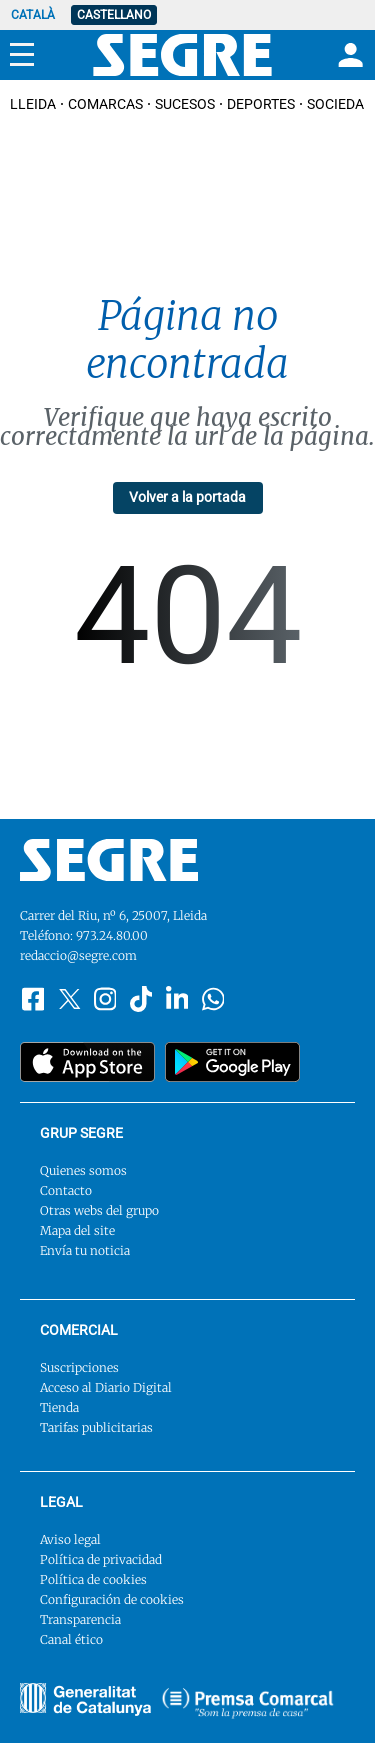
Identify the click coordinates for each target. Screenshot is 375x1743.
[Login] (348, 55)
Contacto (66, 1190)
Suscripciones (79, 1367)
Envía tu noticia (85, 1250)
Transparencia (80, 1619)
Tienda (59, 1407)
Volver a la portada (187, 497)
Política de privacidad (101, 1559)
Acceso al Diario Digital (106, 1387)
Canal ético (71, 1639)
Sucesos (185, 104)
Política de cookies (93, 1579)
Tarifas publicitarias (96, 1427)
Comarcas (105, 104)
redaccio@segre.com (78, 955)
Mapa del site (77, 1230)
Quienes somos (83, 1170)
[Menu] (22, 55)
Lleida (33, 104)
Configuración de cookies (112, 1599)
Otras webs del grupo (99, 1210)
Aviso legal (70, 1539)
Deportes (261, 104)
